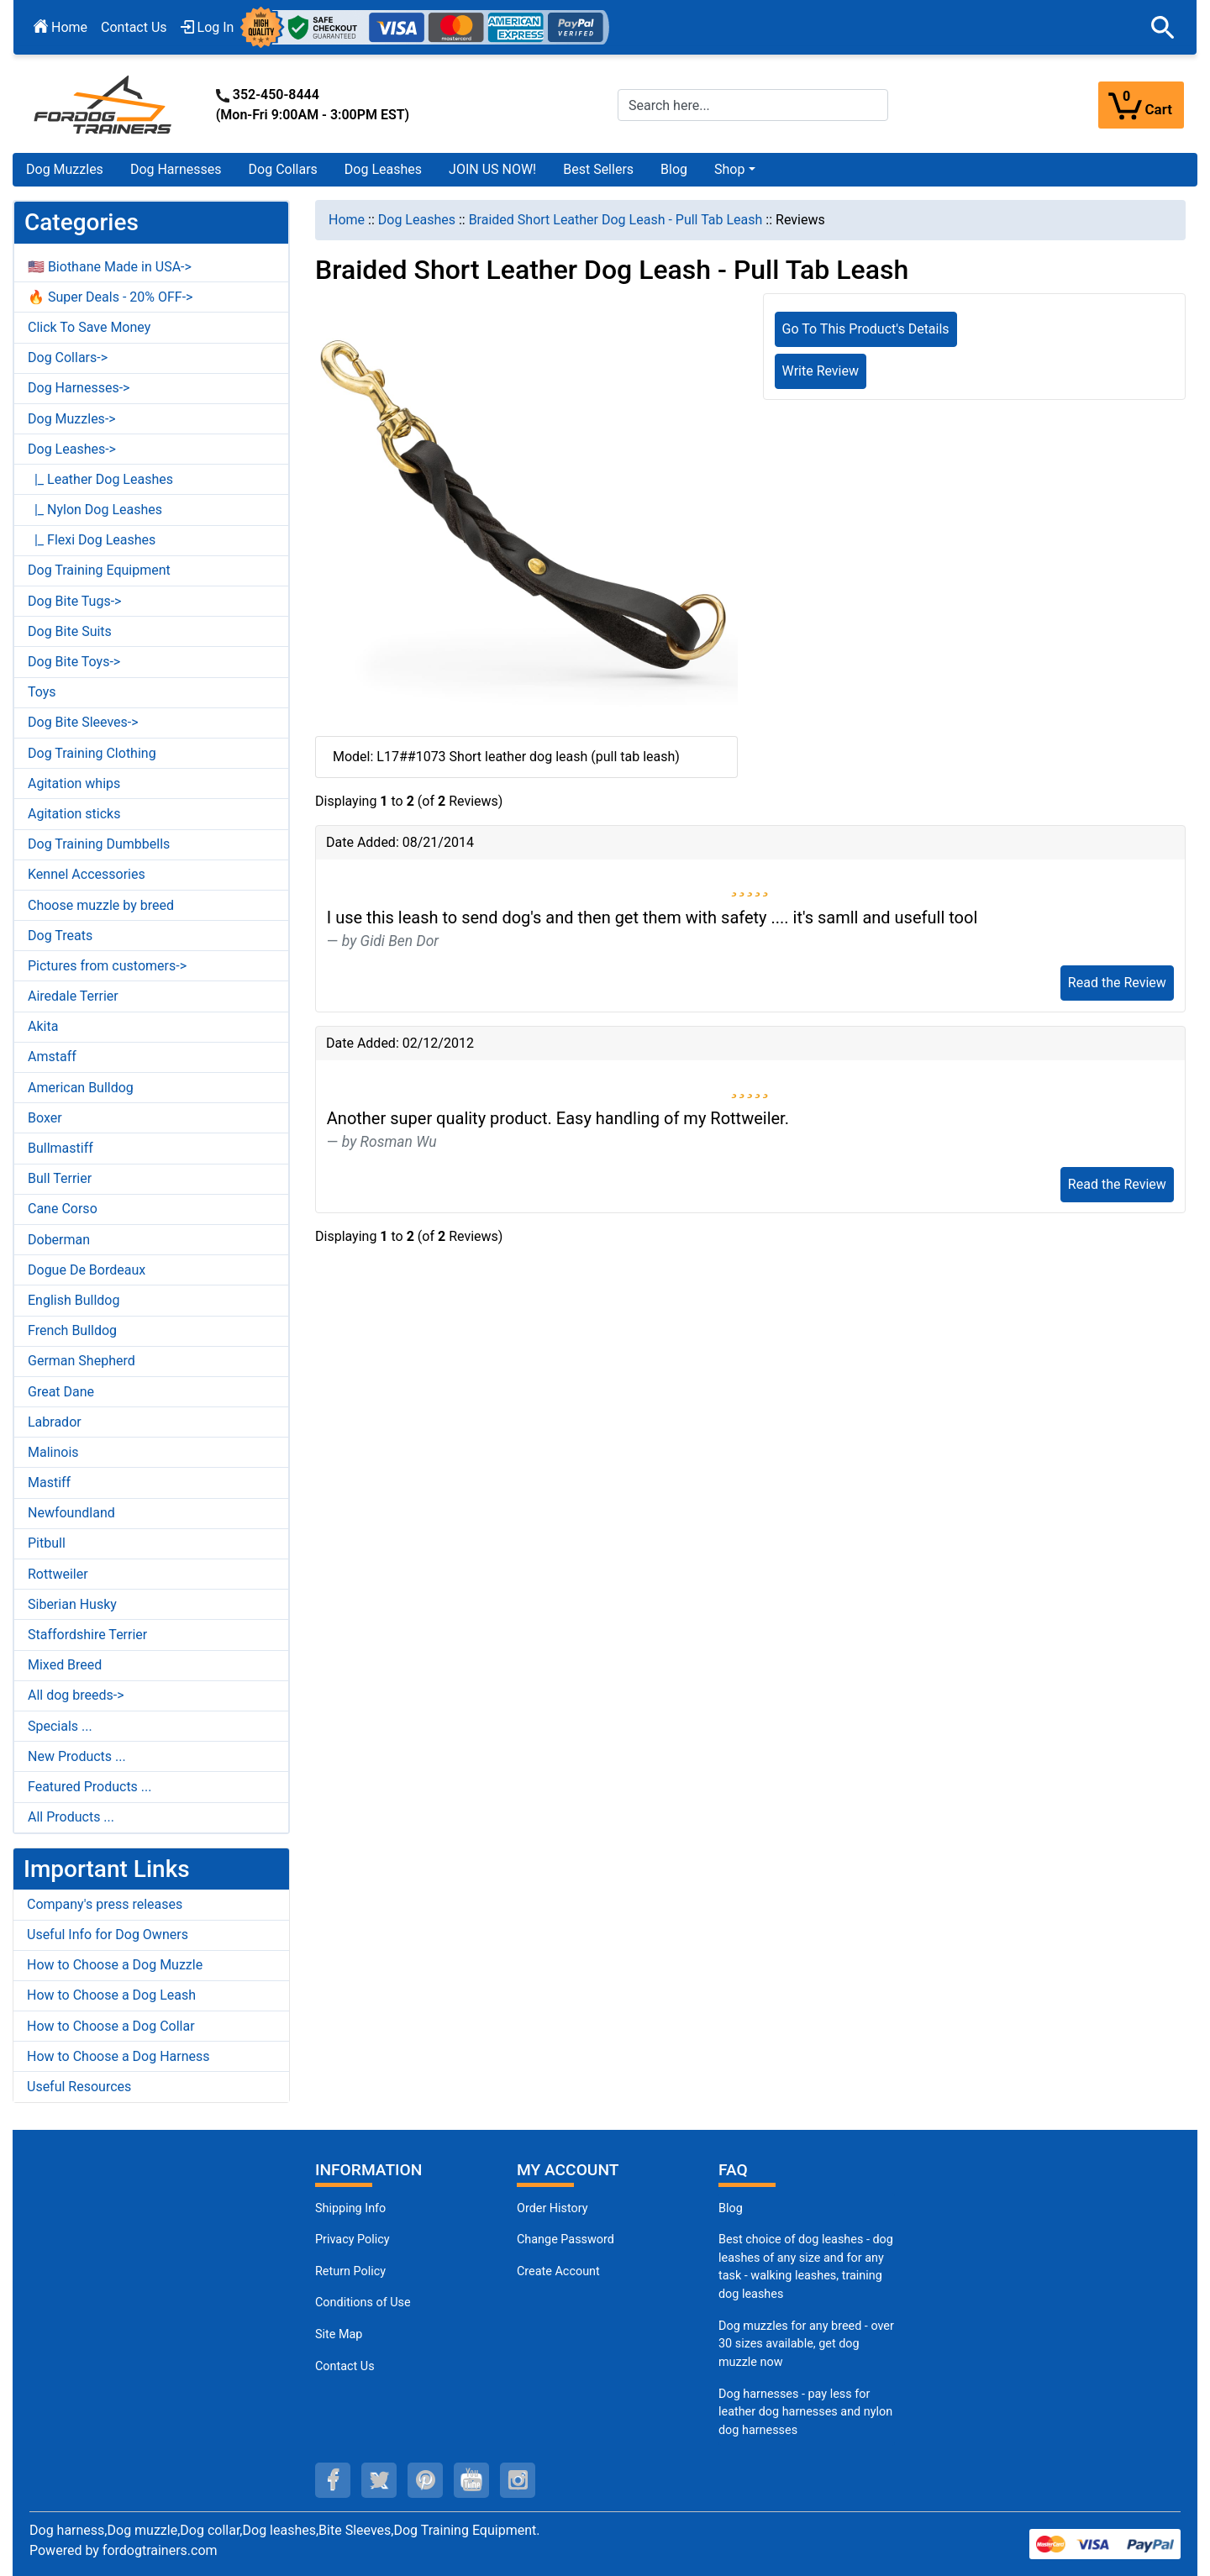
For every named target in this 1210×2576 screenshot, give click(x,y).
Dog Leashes (383, 169)
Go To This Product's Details (866, 329)
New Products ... (77, 1756)
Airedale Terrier (73, 996)
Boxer (45, 1118)
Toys (42, 692)
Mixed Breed (65, 1665)
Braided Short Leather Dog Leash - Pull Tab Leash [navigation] (616, 220)
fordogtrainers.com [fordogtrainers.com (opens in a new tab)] (160, 2550)
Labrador (55, 1422)
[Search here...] (753, 105)
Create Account (558, 2271)
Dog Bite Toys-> (74, 662)
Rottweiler (58, 1574)
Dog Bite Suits (70, 631)
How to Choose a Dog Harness (118, 2056)
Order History (552, 2208)
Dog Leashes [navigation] (416, 220)
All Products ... (71, 1817)
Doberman (59, 1240)
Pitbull (47, 1543)
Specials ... (60, 1726)
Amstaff (52, 1057)
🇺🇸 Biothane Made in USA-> (110, 267)
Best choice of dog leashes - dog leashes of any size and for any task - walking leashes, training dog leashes (805, 2266)
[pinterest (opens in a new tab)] (425, 2480)
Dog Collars (283, 169)
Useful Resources (79, 2087)
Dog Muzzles (64, 169)
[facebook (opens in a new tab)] (333, 2480)
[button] (1163, 28)
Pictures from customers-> (107, 966)
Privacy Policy (352, 2239)
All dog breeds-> (76, 1695)
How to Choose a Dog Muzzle (115, 1965)
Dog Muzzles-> (72, 419)
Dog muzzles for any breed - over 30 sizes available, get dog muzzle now (806, 2344)
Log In (207, 27)
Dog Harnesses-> (78, 388)
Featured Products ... (90, 1787)
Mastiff (49, 1482)
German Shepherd (81, 1361)
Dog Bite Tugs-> (74, 601)
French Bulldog (72, 1330)
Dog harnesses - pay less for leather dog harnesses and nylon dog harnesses (805, 2412)
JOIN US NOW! (492, 169)
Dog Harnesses (176, 169)
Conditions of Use (363, 2302)
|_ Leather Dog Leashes (100, 479)
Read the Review (1117, 983)
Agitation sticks (74, 814)
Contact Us (134, 27)
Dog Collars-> (68, 357)
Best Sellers (598, 169)
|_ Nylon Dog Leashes (95, 510)
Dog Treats (60, 936)
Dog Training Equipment (99, 570)
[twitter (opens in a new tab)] (379, 2480)
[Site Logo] (104, 104)
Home (60, 27)
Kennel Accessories (86, 874)
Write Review (820, 371)
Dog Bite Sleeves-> (83, 722)
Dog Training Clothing (92, 753)
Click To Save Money (89, 327)
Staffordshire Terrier (87, 1635)
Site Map (338, 2334)
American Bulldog (81, 1088)
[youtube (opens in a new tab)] (471, 2480)
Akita (43, 1026)
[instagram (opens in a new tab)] (517, 2480)
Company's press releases (104, 1904)
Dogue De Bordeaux (86, 1270)
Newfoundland (71, 1513)
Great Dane (61, 1392)
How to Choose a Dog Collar (111, 2026)
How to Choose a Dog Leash (111, 1995)
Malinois (53, 1452)
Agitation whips (74, 783)
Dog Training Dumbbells (99, 844)
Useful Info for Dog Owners (107, 1935)
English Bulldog (73, 1300)
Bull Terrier (60, 1178)
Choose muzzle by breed (101, 905)
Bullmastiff (60, 1148)
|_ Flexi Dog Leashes (91, 540)
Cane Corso (62, 1209)
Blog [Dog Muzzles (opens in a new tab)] (730, 2208)
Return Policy (350, 2271)
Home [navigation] (347, 220)
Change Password (565, 2239)
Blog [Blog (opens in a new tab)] (673, 169)
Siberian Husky (72, 1604)
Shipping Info (350, 2208)
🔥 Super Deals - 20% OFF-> (110, 297)
